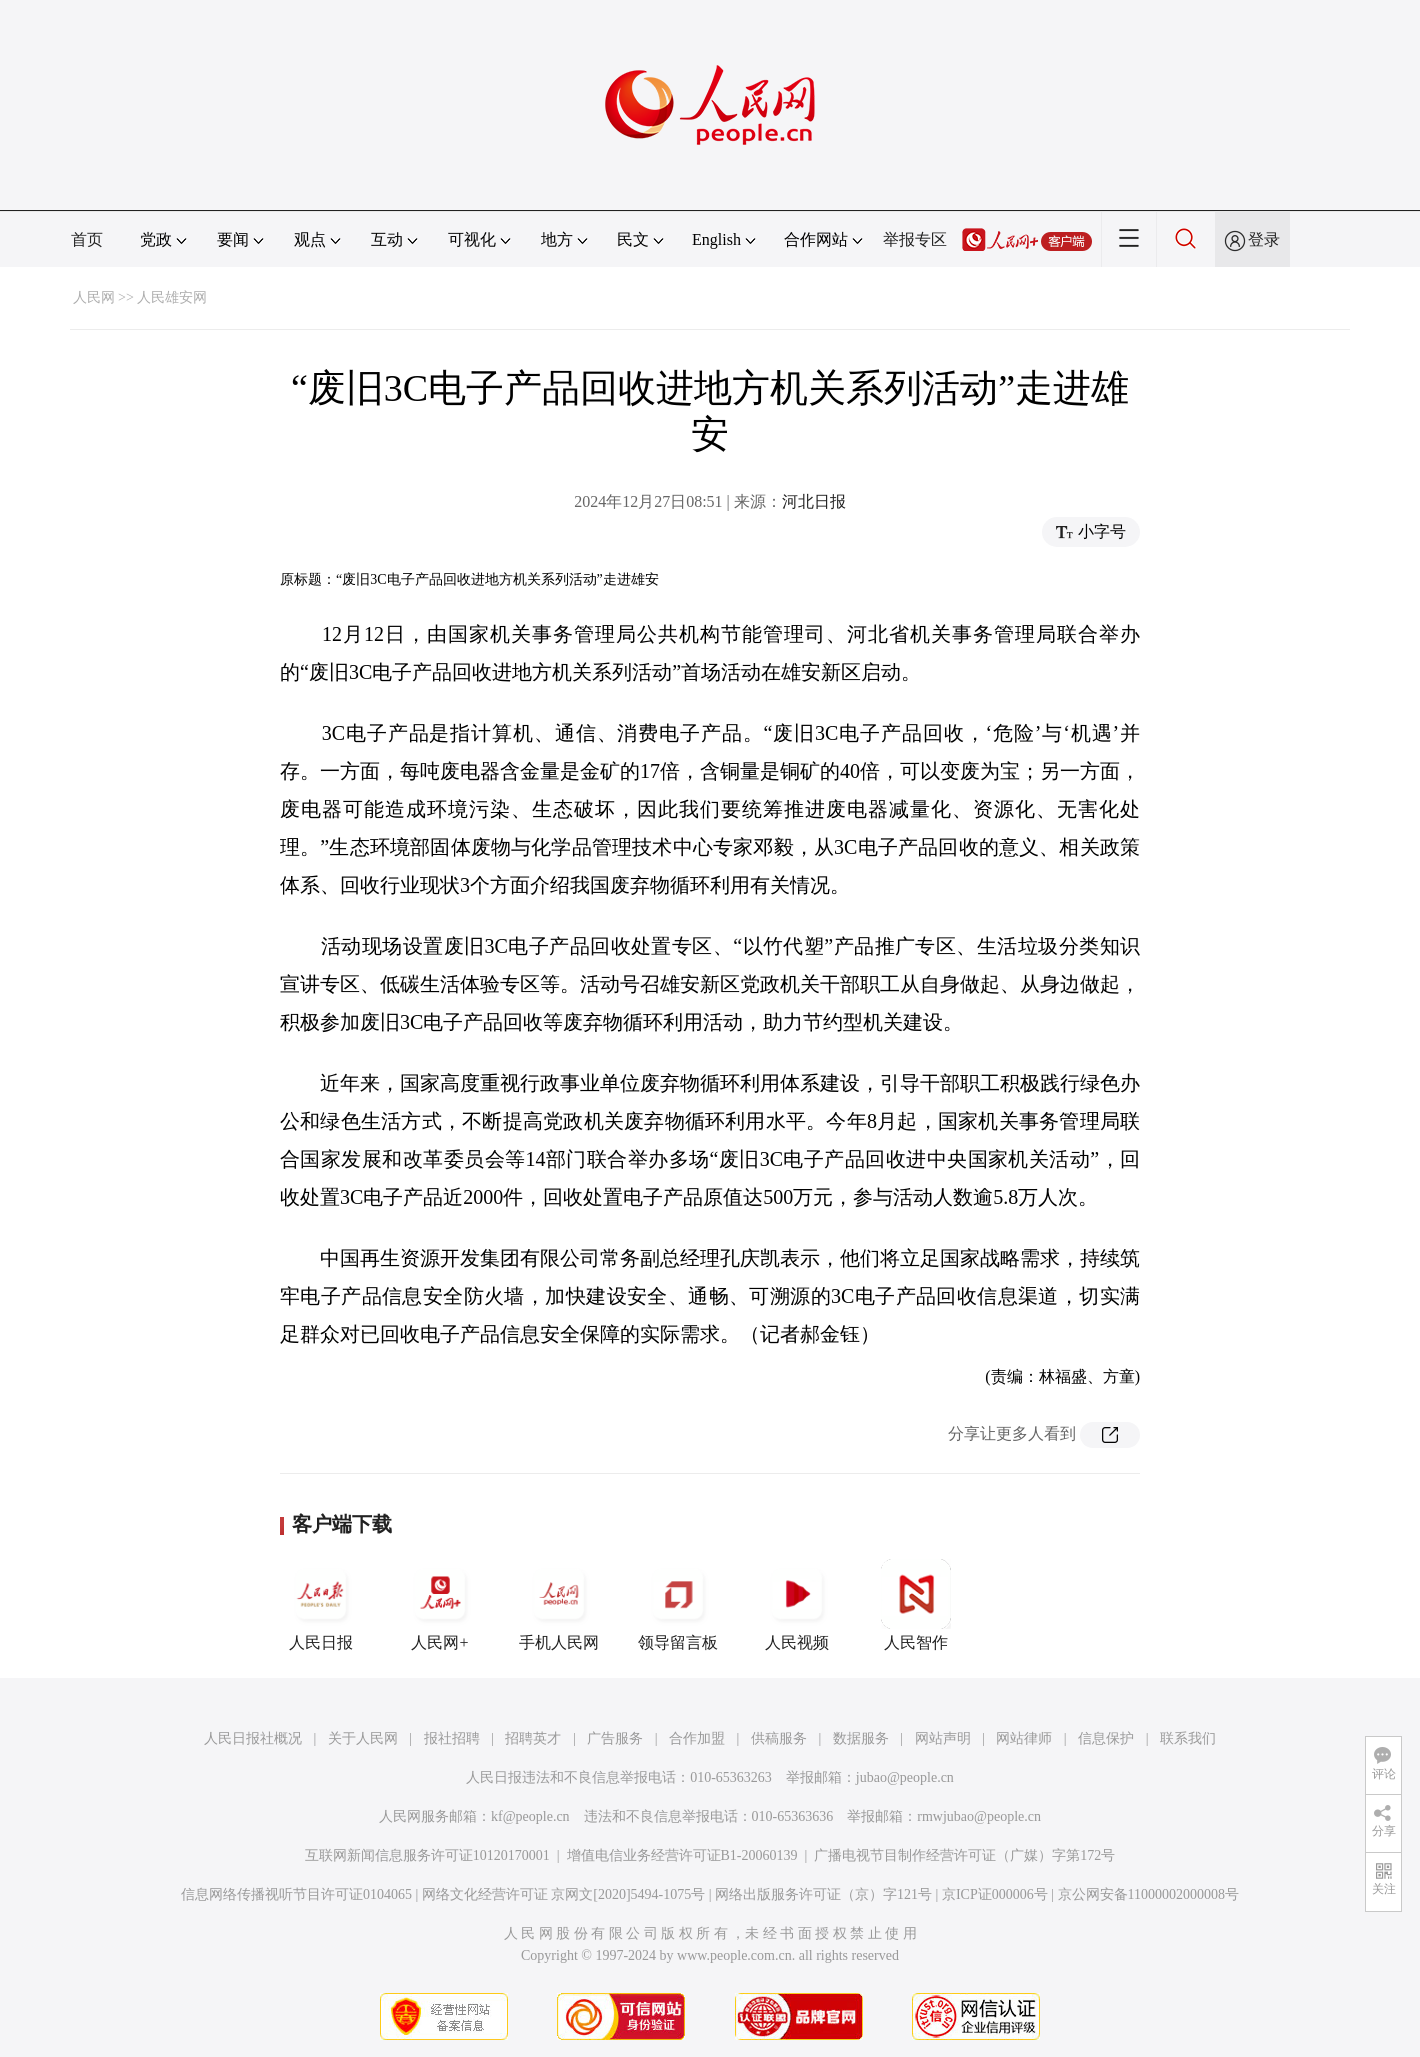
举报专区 (915, 239)
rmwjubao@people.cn (979, 1816)
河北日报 (814, 501)
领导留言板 (678, 1605)
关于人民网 (363, 1738)
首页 (87, 239)
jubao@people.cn (905, 1777)
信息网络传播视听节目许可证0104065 (296, 1894)
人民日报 (321, 1605)
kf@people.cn (530, 1816)
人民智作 (916, 1605)
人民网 (94, 297)
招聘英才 (533, 1738)
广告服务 (615, 1738)
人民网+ (440, 1605)
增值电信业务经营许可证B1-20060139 (682, 1855)
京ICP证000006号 (995, 1894)
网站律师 (1024, 1738)
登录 (1264, 239)
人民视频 (797, 1605)
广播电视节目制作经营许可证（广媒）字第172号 (964, 1855)
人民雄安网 (172, 297)
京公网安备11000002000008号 (1148, 1894)
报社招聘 (452, 1738)
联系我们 (1188, 1738)
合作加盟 (697, 1738)
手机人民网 (559, 1605)
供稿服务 (779, 1738)
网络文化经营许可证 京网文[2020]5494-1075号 (564, 1894)
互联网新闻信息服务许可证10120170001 (427, 1855)
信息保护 (1106, 1738)
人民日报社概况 (253, 1738)
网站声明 (943, 1738)
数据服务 (861, 1738)
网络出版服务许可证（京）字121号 (823, 1894)
